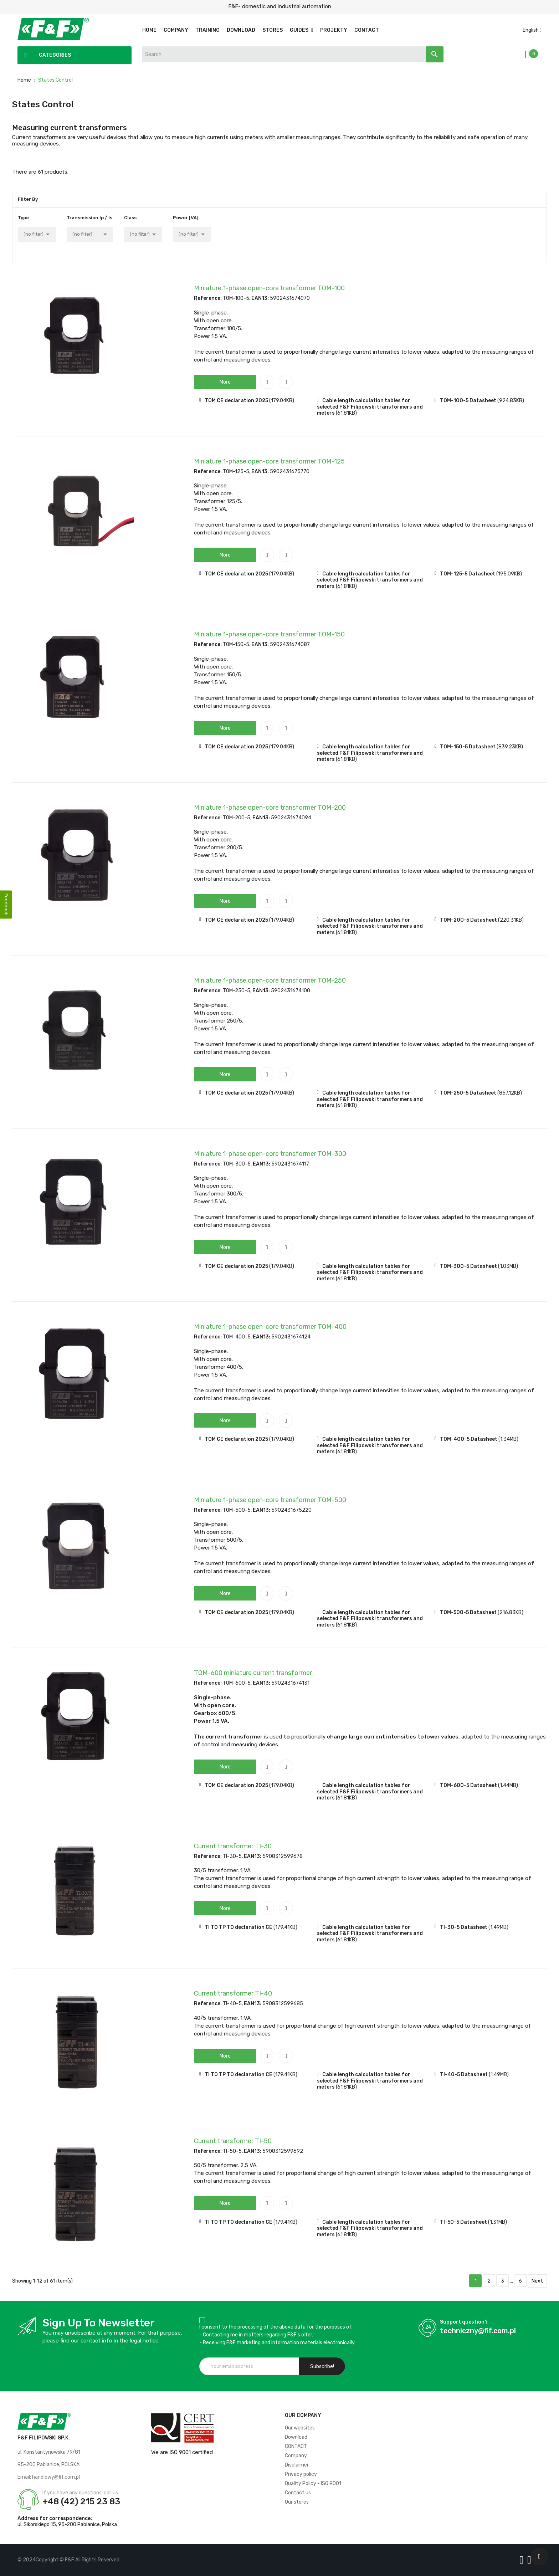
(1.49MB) (498, 1927)
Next (537, 2281)
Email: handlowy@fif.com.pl (48, 2477)
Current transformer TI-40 (233, 1993)
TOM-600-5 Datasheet (468, 1785)
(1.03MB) (508, 1266)
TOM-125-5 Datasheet (467, 574)
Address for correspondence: (54, 2518)
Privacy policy (301, 2474)
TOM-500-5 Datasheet (468, 1612)
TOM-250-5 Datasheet (468, 1093)
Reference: (208, 298)
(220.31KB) (511, 920)
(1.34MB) (508, 1439)
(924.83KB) (510, 401)
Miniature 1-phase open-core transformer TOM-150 (269, 634)
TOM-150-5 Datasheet (468, 747)
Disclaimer (297, 2465)
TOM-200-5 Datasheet (468, 920)
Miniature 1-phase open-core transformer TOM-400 (270, 1327)
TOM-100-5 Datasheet (468, 401)
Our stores (297, 2502)
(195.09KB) (509, 574)
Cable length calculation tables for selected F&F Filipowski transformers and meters (370, 407)
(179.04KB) (281, 401)
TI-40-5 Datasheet (464, 2074)
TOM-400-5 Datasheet (468, 1439)
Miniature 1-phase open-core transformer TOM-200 (270, 807)
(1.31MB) (497, 2222)
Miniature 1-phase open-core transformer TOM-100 (269, 288)
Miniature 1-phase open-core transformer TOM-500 (270, 1500)
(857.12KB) (509, 1093)
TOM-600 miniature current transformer (253, 1673)
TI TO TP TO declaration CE (238, 1927)
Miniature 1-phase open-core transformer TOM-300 (270, 1154)
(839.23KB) (510, 747)
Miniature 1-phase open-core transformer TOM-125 (269, 461)
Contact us (298, 2493)
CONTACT (296, 2446)
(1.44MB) (508, 1785)
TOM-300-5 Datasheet (468, 1266)
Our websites (300, 2428)
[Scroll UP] (539, 2556)
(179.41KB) (285, 1927)
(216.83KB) (510, 1612)
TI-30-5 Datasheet (463, 1927)
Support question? (464, 2322)
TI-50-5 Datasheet (463, 2222)
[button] (225, 382)
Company (296, 2456)
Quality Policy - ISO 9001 (313, 2483)
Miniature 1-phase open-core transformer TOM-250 (270, 980)
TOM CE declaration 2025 (236, 401)
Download (296, 2437)
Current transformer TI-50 (233, 2141)
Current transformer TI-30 (233, 1846)
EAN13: (260, 298)
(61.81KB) (346, 413)
